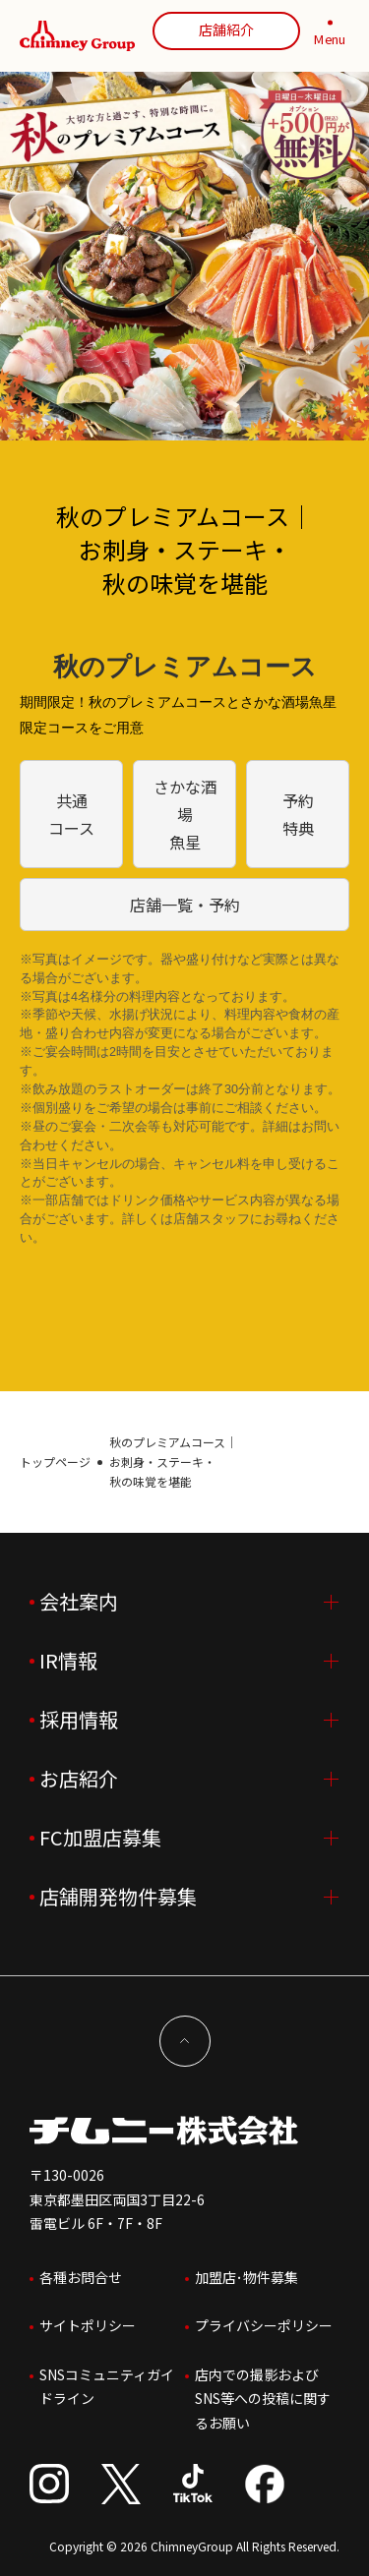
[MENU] (329, 36)
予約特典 (298, 814)
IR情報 (68, 1660)
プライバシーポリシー (264, 2325)
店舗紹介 (226, 29)
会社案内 (78, 1601)
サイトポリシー (87, 2325)
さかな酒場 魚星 (185, 814)
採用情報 (78, 1719)
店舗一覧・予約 (185, 904)
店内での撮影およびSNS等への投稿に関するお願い (263, 2398)
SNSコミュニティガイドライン (106, 2387)
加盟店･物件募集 (246, 2277)
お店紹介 (78, 1778)
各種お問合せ (80, 2277)
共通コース (71, 814)
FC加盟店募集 (100, 1837)
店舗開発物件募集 (118, 1896)
